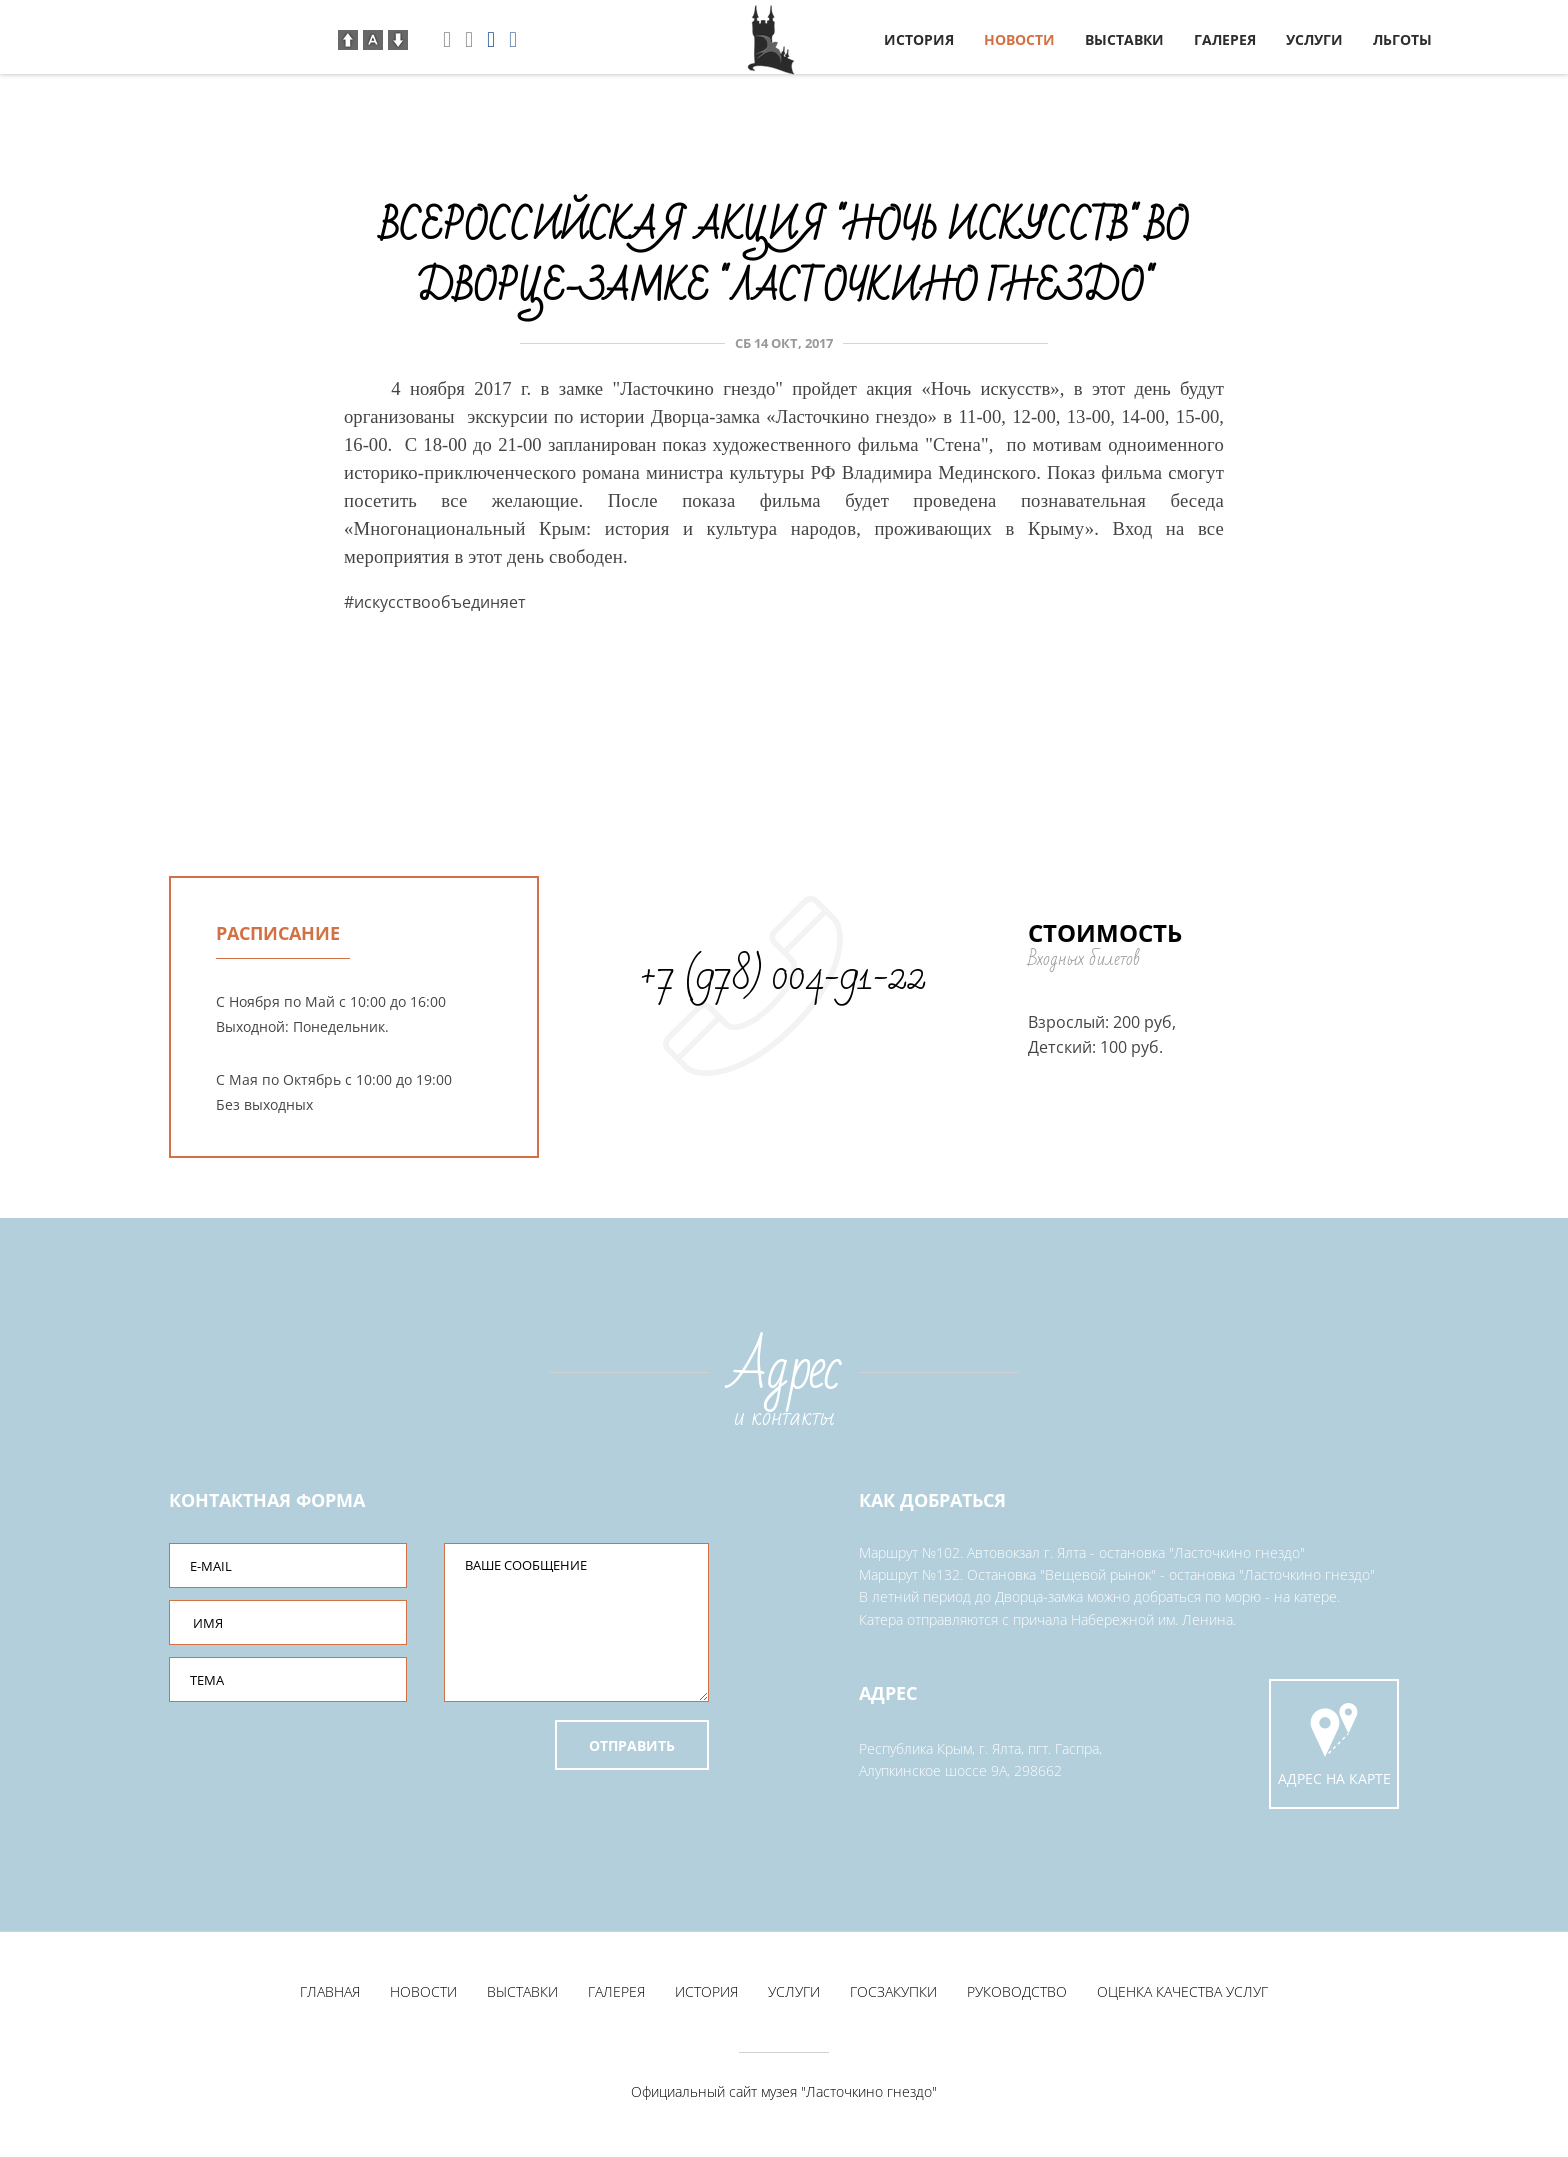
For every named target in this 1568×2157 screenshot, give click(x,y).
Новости (1019, 39)
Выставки (1124, 39)
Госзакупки (893, 1995)
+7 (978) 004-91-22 (783, 975)
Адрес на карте (1334, 1744)
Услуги (1314, 39)
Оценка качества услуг (1182, 1995)
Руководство (1017, 1995)
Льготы (1402, 39)
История (919, 39)
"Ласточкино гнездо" (869, 2095)
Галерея (1225, 39)
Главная (330, 1995)
